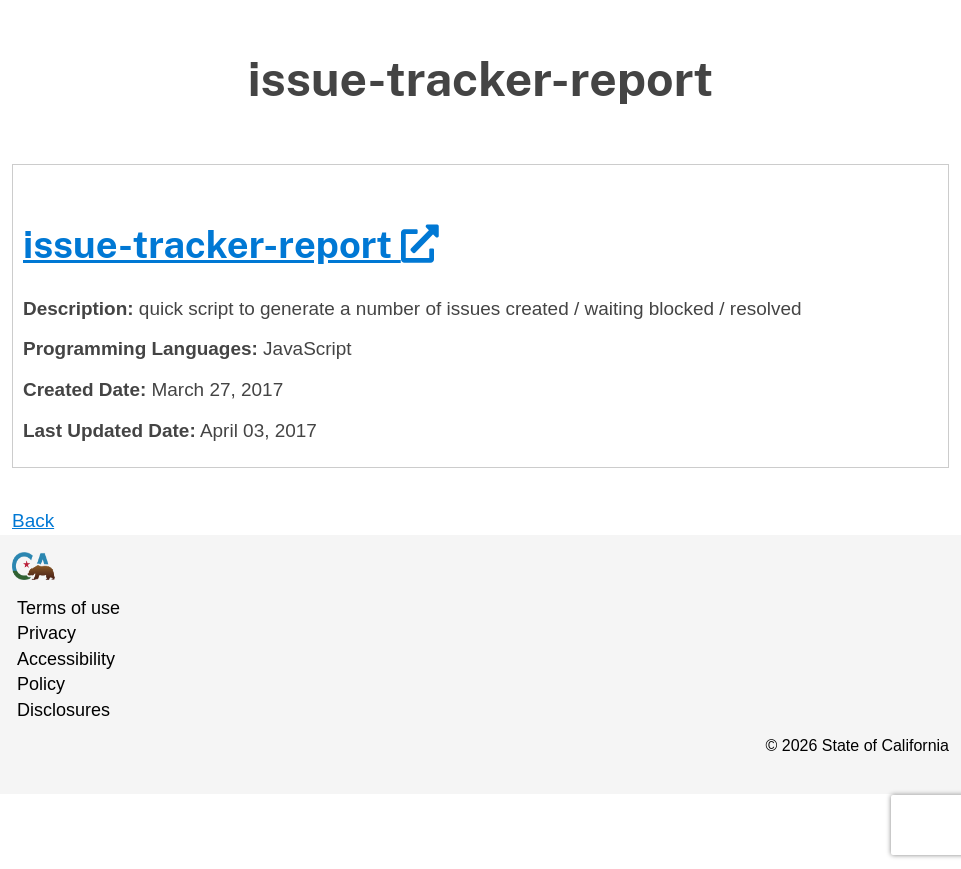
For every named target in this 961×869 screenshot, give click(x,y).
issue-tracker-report (231, 244)
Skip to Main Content (480, 49)
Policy (41, 684)
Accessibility (66, 659)
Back (33, 520)
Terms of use (68, 608)
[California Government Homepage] (468, 565)
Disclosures (63, 710)
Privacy (46, 633)
